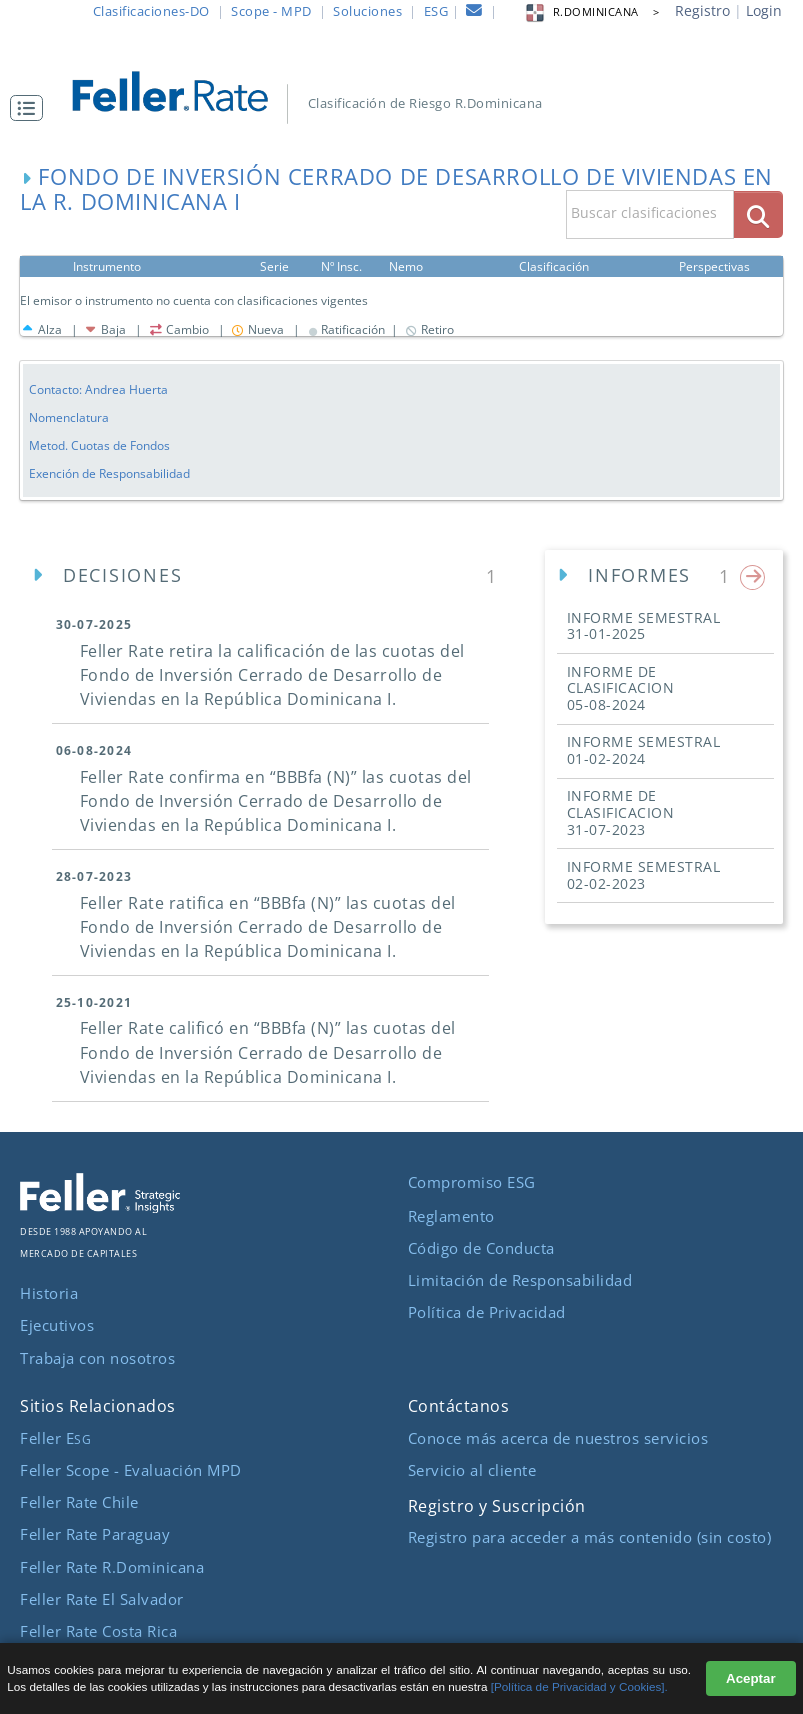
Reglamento (451, 1216)
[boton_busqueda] (758, 214)
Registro (702, 10)
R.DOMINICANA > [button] (592, 12)
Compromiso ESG (472, 1182)
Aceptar (751, 1678)
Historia (49, 1293)
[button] (31, 108)
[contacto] (474, 13)
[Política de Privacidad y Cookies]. (579, 1686)
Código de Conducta (481, 1248)
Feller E (55, 1438)
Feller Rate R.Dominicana (112, 1567)
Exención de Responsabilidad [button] (109, 473)
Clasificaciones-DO (151, 11)
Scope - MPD (271, 11)
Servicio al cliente (472, 1470)
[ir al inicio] (182, 89)
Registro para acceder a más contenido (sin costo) (590, 1537)
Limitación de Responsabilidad (520, 1280)
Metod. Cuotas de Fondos (99, 445)
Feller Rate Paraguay (95, 1534)
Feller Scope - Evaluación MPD (131, 1470)
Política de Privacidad (487, 1312)
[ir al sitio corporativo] (100, 1207)
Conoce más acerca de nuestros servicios (558, 1438)
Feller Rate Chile (79, 1502)
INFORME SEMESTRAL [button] (644, 626)
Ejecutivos (57, 1325)
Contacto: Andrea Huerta (98, 389)
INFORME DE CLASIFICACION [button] (621, 688)
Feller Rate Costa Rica (98, 1631)
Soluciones (367, 11)
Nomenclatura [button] (69, 417)
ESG (436, 11)
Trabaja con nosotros (97, 1358)
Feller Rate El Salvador (102, 1599)
